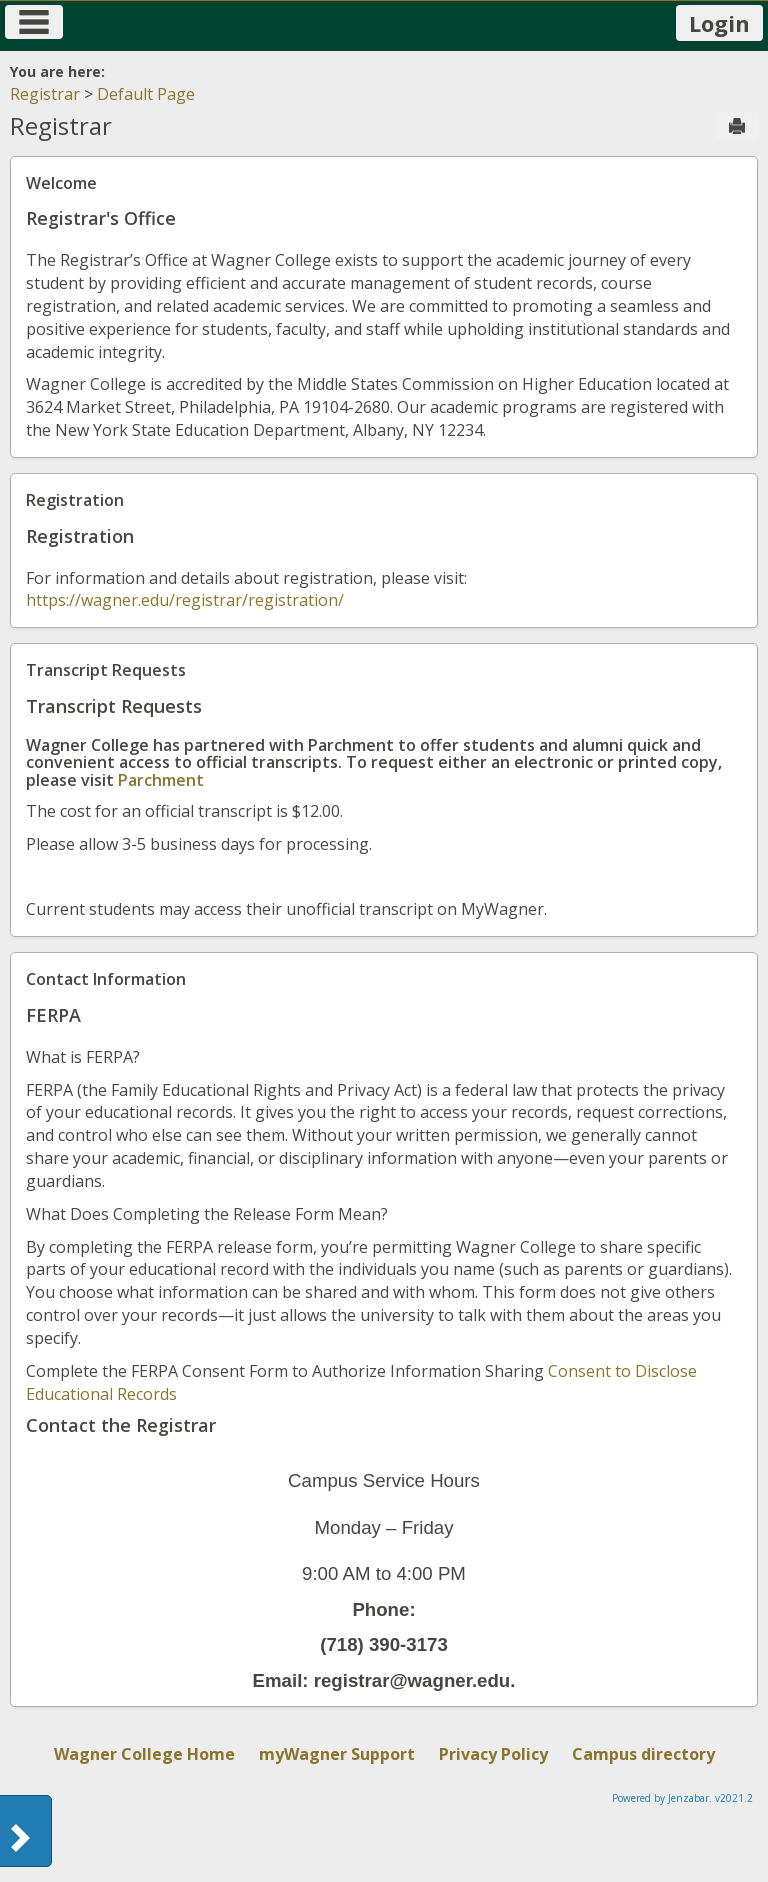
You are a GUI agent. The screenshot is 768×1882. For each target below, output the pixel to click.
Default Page (146, 94)
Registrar (45, 94)
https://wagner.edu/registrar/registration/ (185, 600)
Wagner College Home (144, 1754)
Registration (75, 500)
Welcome (61, 183)
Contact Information (106, 979)
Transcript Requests (106, 670)
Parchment (161, 780)
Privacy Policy (493, 1754)
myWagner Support (337, 1754)
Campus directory (643, 1754)
